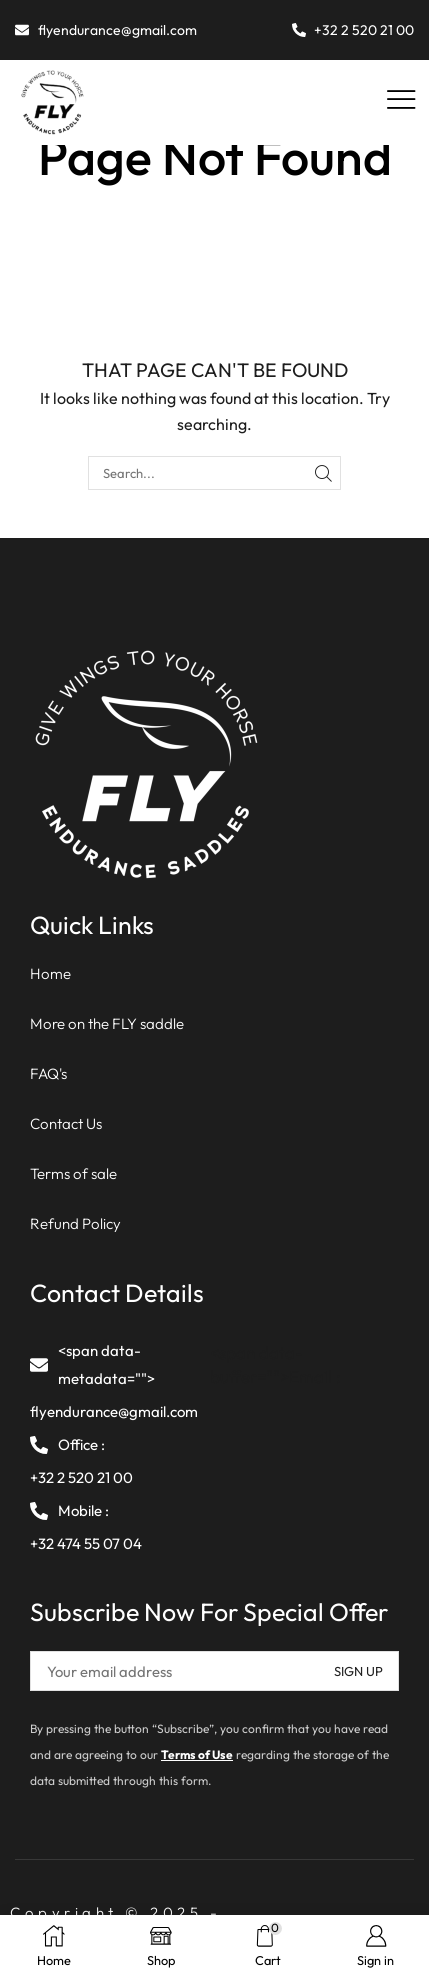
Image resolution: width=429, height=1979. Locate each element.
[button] (401, 100)
